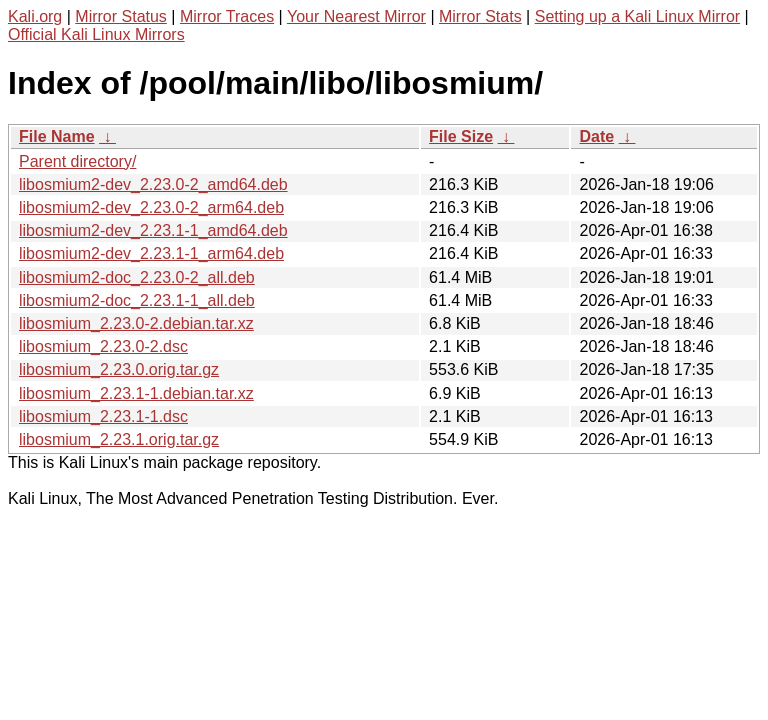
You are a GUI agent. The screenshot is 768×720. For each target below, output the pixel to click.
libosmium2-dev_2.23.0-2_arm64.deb (151, 207)
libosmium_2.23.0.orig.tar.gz (119, 369)
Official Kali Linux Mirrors (96, 34)
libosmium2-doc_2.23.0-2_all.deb (137, 277)
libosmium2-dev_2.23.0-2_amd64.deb (153, 184)
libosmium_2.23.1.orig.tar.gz (119, 439)
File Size (461, 136)
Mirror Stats (480, 16)
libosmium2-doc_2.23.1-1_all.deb (137, 300)
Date (596, 136)
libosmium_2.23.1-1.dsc (103, 416)
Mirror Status (121, 16)
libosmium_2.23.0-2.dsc (103, 346)
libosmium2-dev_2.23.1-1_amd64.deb (153, 230)
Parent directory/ (77, 161)
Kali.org (35, 16)
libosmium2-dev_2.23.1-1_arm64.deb (151, 253)
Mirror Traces (227, 16)
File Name (57, 136)
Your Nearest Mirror (356, 16)
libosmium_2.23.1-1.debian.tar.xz (136, 393)
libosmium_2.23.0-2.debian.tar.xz (136, 323)
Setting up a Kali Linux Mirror (637, 16)
